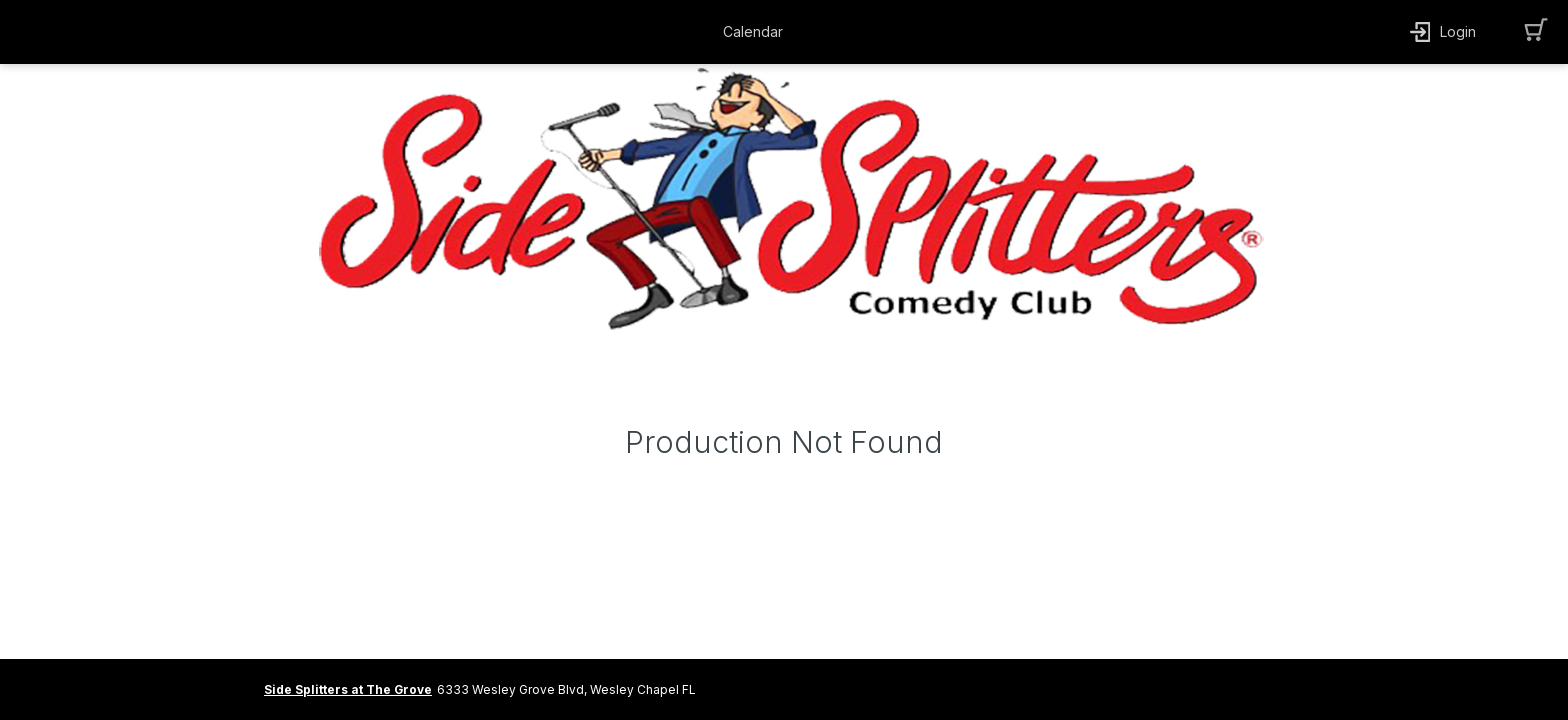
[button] (758, 32)
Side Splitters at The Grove (348, 689)
